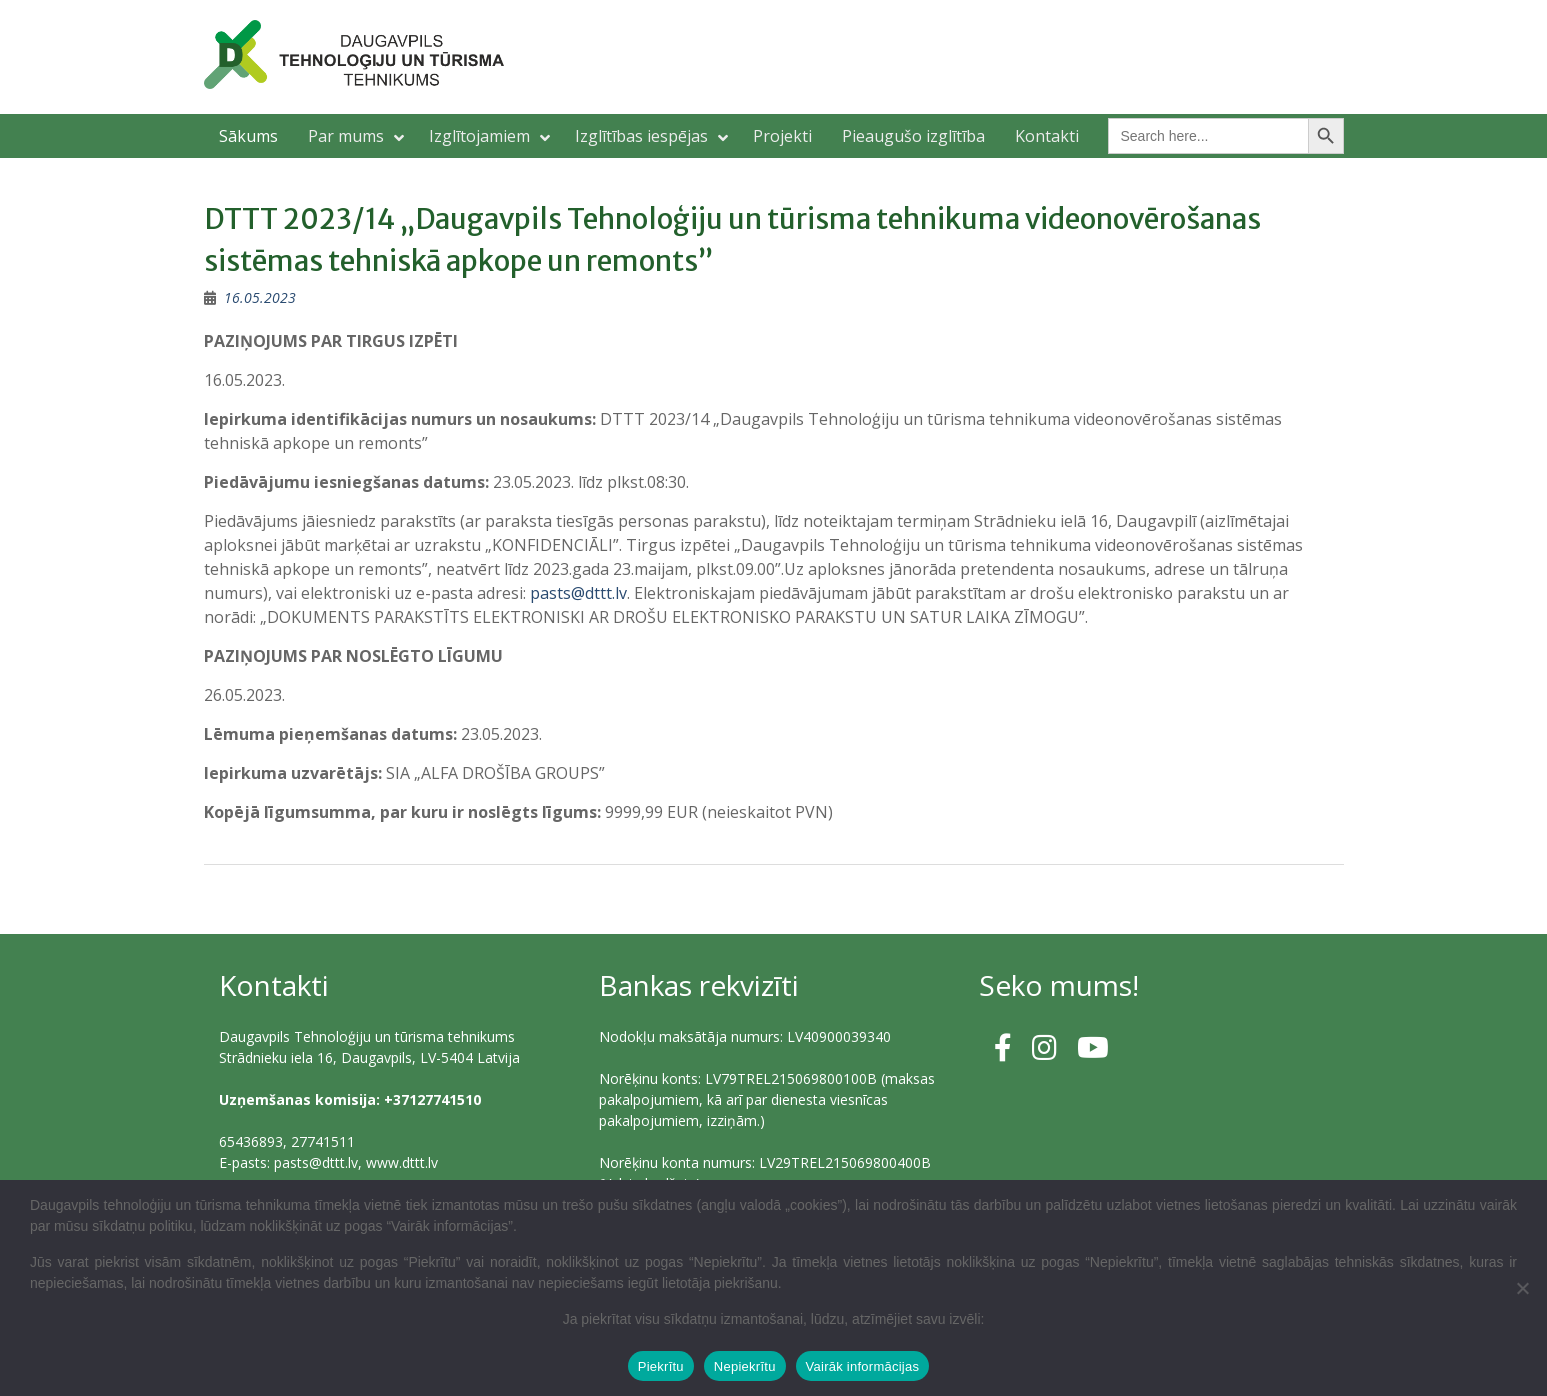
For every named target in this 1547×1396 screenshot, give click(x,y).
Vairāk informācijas (863, 1366)
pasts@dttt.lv (578, 593)
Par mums (346, 136)
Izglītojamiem (479, 136)
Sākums (248, 136)
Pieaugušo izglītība (913, 136)
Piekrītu (661, 1366)
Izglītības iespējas (641, 136)
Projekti (782, 136)
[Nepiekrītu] (1522, 1288)
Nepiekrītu (745, 1366)
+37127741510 (432, 1099)
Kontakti (1047, 136)
